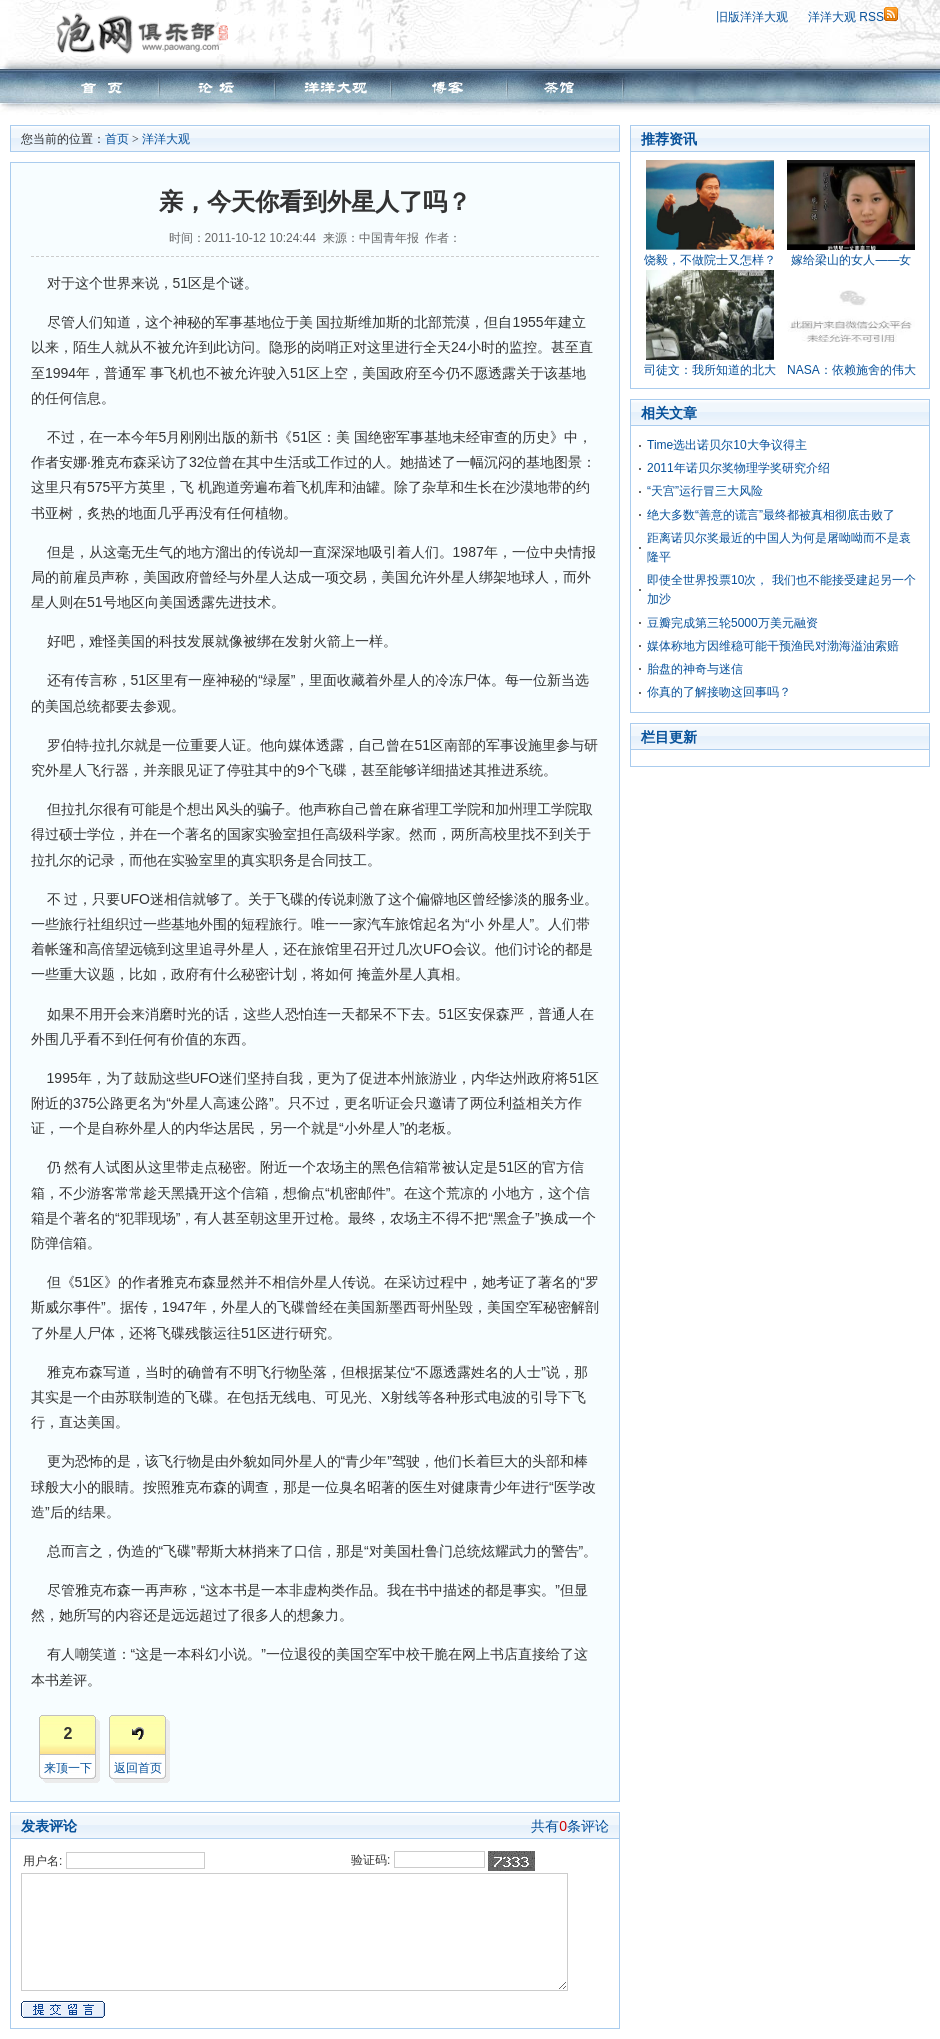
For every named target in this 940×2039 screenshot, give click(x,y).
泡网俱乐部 (147, 33)
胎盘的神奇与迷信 (695, 669)
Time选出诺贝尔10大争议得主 (727, 445)
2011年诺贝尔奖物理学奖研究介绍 (738, 468)
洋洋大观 (166, 139)
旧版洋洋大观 (752, 17)
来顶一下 (68, 1768)
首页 (117, 139)
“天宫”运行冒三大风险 (705, 491)
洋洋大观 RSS (853, 17)
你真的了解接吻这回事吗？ (719, 692)
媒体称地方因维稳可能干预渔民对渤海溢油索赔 (773, 646)
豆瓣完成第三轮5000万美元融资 (732, 623)
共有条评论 (570, 1826)
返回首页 (138, 1768)
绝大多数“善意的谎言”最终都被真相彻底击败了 (771, 515)
